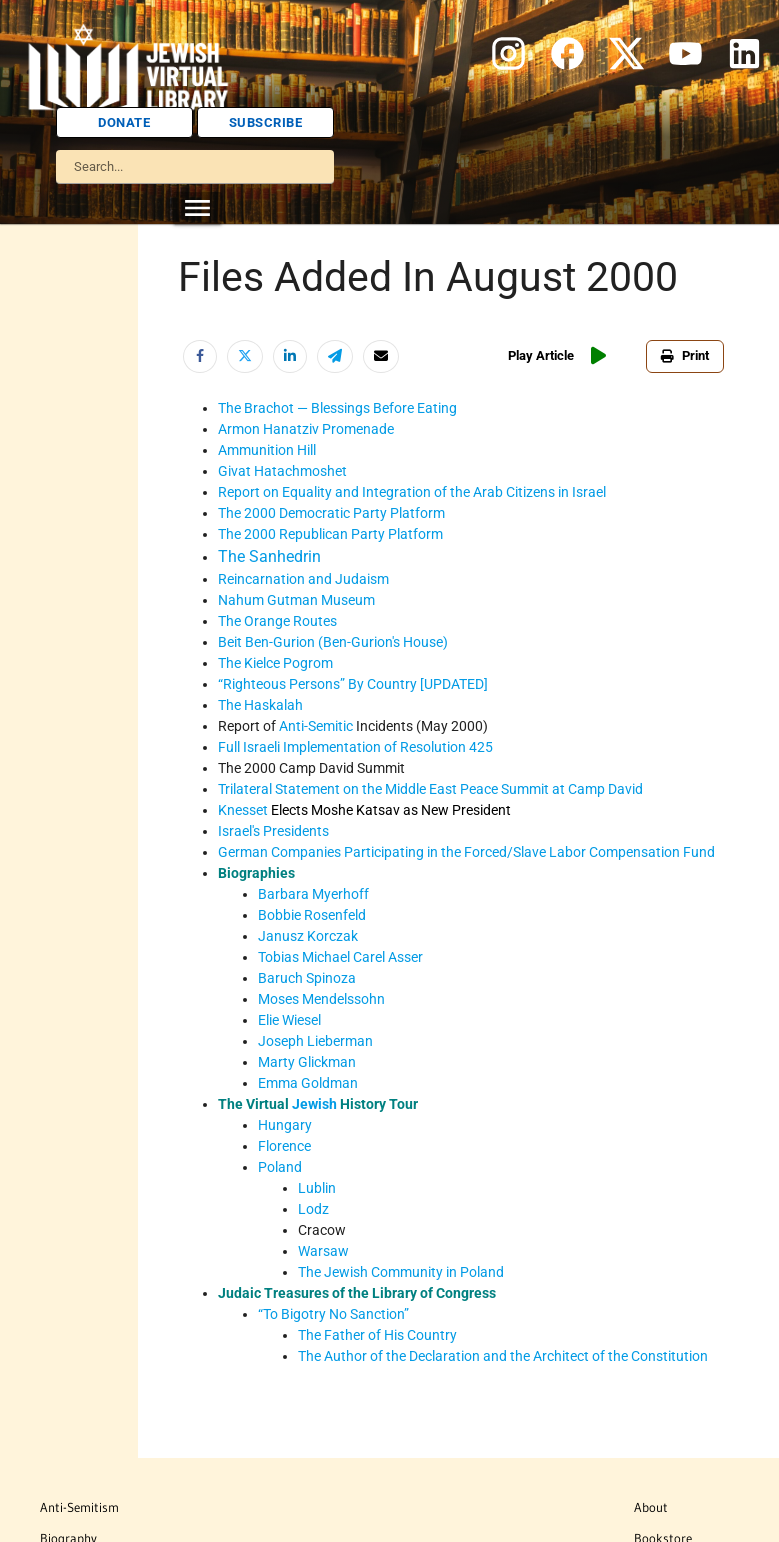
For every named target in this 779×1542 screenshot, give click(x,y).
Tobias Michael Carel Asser (340, 957)
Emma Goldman (308, 1083)
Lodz (313, 1209)
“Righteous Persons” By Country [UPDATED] (353, 684)
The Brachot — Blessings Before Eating (337, 408)
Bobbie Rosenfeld (312, 915)
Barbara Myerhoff (313, 894)
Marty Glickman (307, 1062)
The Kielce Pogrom (275, 663)
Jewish (314, 1104)
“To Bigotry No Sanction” (333, 1314)
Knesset (243, 810)
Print (685, 355)
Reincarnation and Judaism (303, 579)
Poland (280, 1167)
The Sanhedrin (269, 556)
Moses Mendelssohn (321, 999)
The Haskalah (260, 705)
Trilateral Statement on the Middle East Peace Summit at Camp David (430, 789)
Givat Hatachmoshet (282, 471)
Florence (284, 1146)
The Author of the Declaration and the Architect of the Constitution (503, 1356)
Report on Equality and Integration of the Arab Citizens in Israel (412, 492)
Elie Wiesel (289, 1020)
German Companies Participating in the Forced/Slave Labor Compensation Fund (466, 852)
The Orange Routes (277, 621)
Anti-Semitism (79, 1507)
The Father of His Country (377, 1335)
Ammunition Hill (267, 450)
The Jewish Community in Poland (401, 1272)
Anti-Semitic (316, 726)
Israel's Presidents (273, 831)
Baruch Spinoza (307, 978)
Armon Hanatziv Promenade (306, 429)
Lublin (317, 1188)
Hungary (285, 1125)
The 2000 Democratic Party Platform (331, 513)
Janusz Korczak (308, 936)
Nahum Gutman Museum (296, 600)
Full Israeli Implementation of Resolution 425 (355, 747)
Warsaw (323, 1251)
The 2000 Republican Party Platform (330, 534)
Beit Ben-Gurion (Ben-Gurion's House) (333, 642)
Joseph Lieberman (315, 1041)
